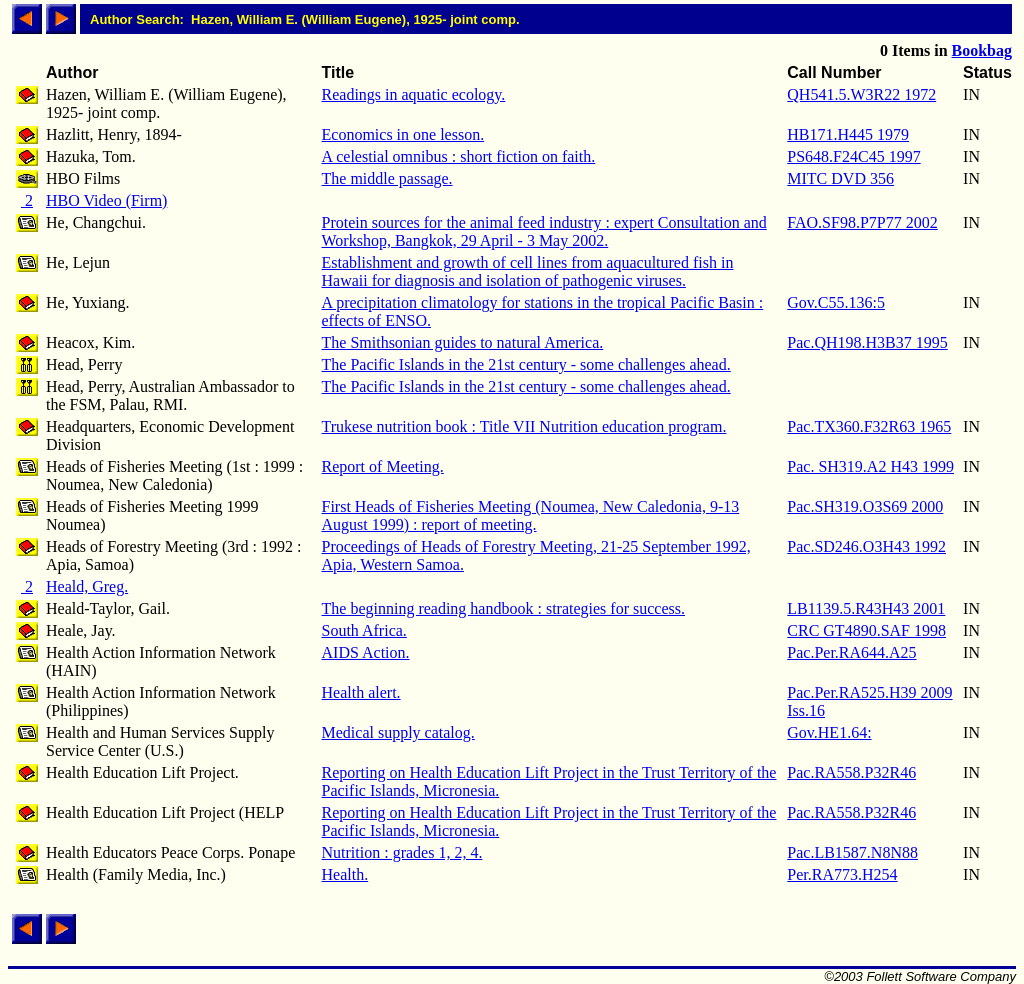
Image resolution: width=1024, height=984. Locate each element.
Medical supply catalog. (398, 732)
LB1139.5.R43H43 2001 (866, 608)
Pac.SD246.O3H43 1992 (866, 546)
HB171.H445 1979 (848, 134)
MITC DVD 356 (840, 178)
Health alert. (361, 692)
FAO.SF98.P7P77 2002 (862, 222)
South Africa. (364, 630)
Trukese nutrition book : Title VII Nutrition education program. (524, 426)
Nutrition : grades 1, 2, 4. (402, 852)
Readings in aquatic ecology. (414, 94)
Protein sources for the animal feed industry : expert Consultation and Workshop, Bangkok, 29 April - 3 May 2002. (544, 231)
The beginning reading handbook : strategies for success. (503, 608)
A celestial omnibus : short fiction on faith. (459, 156)
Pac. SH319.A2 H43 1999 (870, 466)
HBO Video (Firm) (106, 200)
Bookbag (982, 50)
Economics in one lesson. (403, 134)
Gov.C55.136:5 (836, 302)
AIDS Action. (366, 652)
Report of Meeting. (383, 466)
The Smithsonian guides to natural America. (463, 342)
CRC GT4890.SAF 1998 (866, 630)
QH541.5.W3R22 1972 (861, 94)
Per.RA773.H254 (842, 874)
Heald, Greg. (87, 586)
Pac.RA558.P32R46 (851, 772)
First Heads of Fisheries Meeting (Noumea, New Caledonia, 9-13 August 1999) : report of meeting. (531, 515)
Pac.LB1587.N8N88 (852, 852)
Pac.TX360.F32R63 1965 (869, 426)
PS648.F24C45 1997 (853, 156)
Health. (345, 874)
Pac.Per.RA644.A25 (851, 652)
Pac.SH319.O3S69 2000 (865, 506)
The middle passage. (387, 178)
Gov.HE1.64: (829, 732)
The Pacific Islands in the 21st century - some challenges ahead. (526, 364)
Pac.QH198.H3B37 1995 (867, 342)
